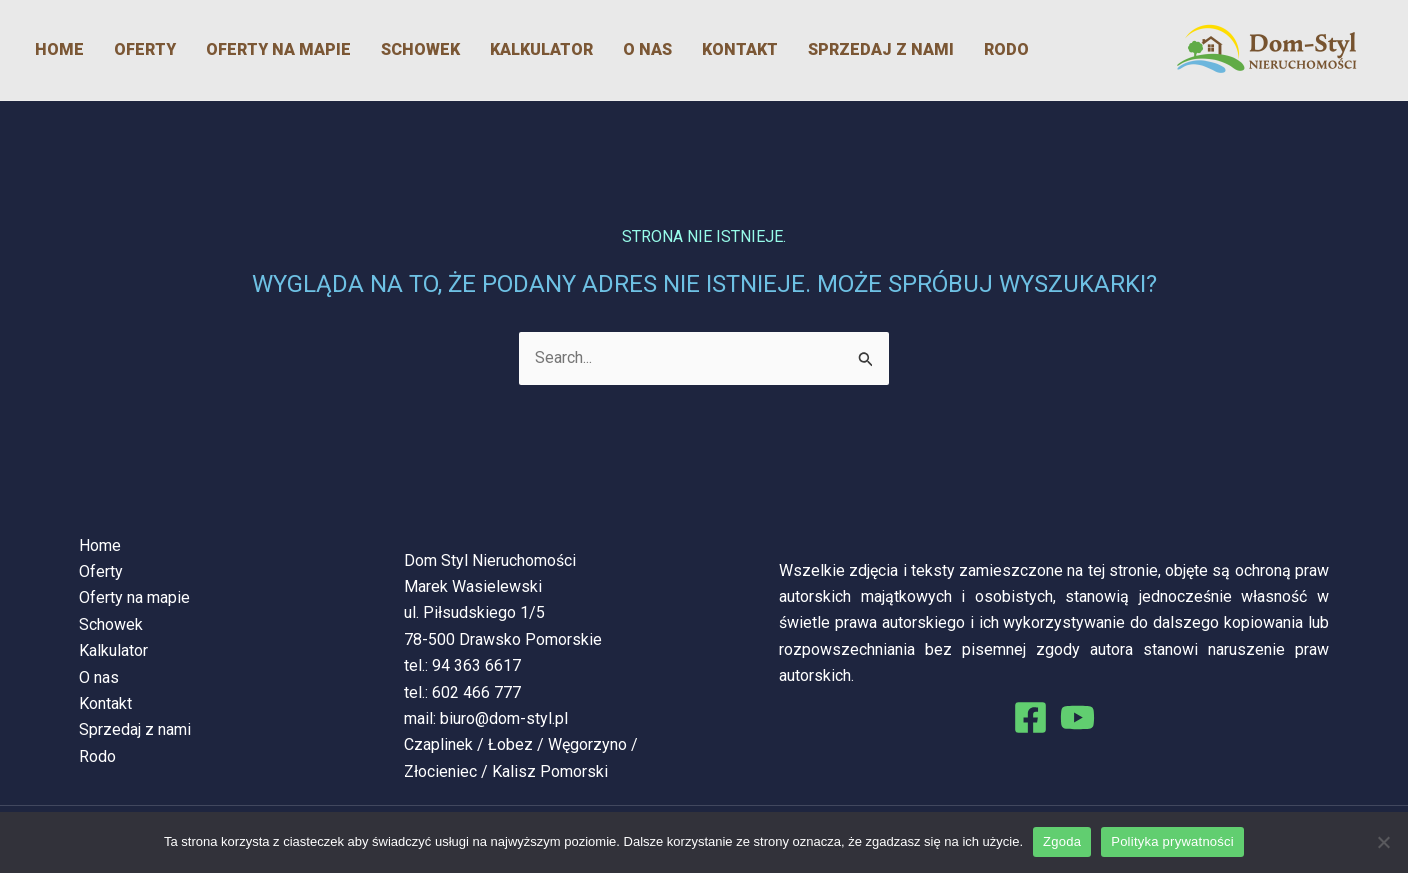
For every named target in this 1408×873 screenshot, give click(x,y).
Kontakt (740, 49)
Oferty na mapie (278, 49)
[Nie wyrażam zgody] (1383, 842)
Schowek (420, 49)
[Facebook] (1030, 717)
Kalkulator (541, 49)
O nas (647, 49)
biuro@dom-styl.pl (504, 718)
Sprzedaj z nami (881, 49)
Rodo (1006, 49)
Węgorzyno (587, 744)
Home (59, 49)
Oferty (145, 49)
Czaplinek (438, 744)
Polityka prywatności (1172, 841)
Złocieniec (440, 771)
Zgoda (1062, 841)
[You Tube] (1077, 717)
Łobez (510, 744)
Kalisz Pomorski (550, 771)
